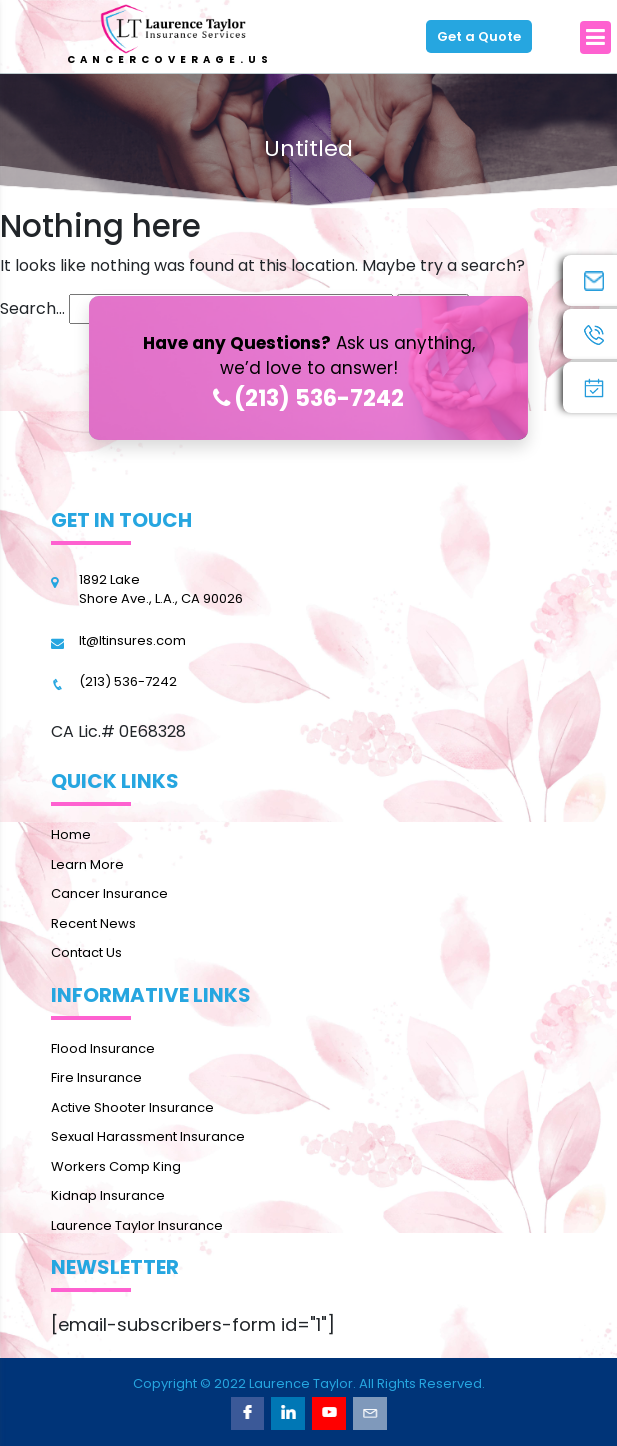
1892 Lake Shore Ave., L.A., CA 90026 (161, 589)
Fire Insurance (96, 1077)
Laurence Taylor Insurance (137, 1225)
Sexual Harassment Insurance (148, 1136)
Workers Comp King (116, 1166)
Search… (32, 308)
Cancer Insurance (109, 893)
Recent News (93, 923)
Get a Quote (479, 36)
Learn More (87, 864)
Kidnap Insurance (108, 1195)
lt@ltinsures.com (132, 640)
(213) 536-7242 (308, 398)
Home (71, 834)
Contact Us (86, 952)
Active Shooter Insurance (132, 1107)
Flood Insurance (103, 1048)
